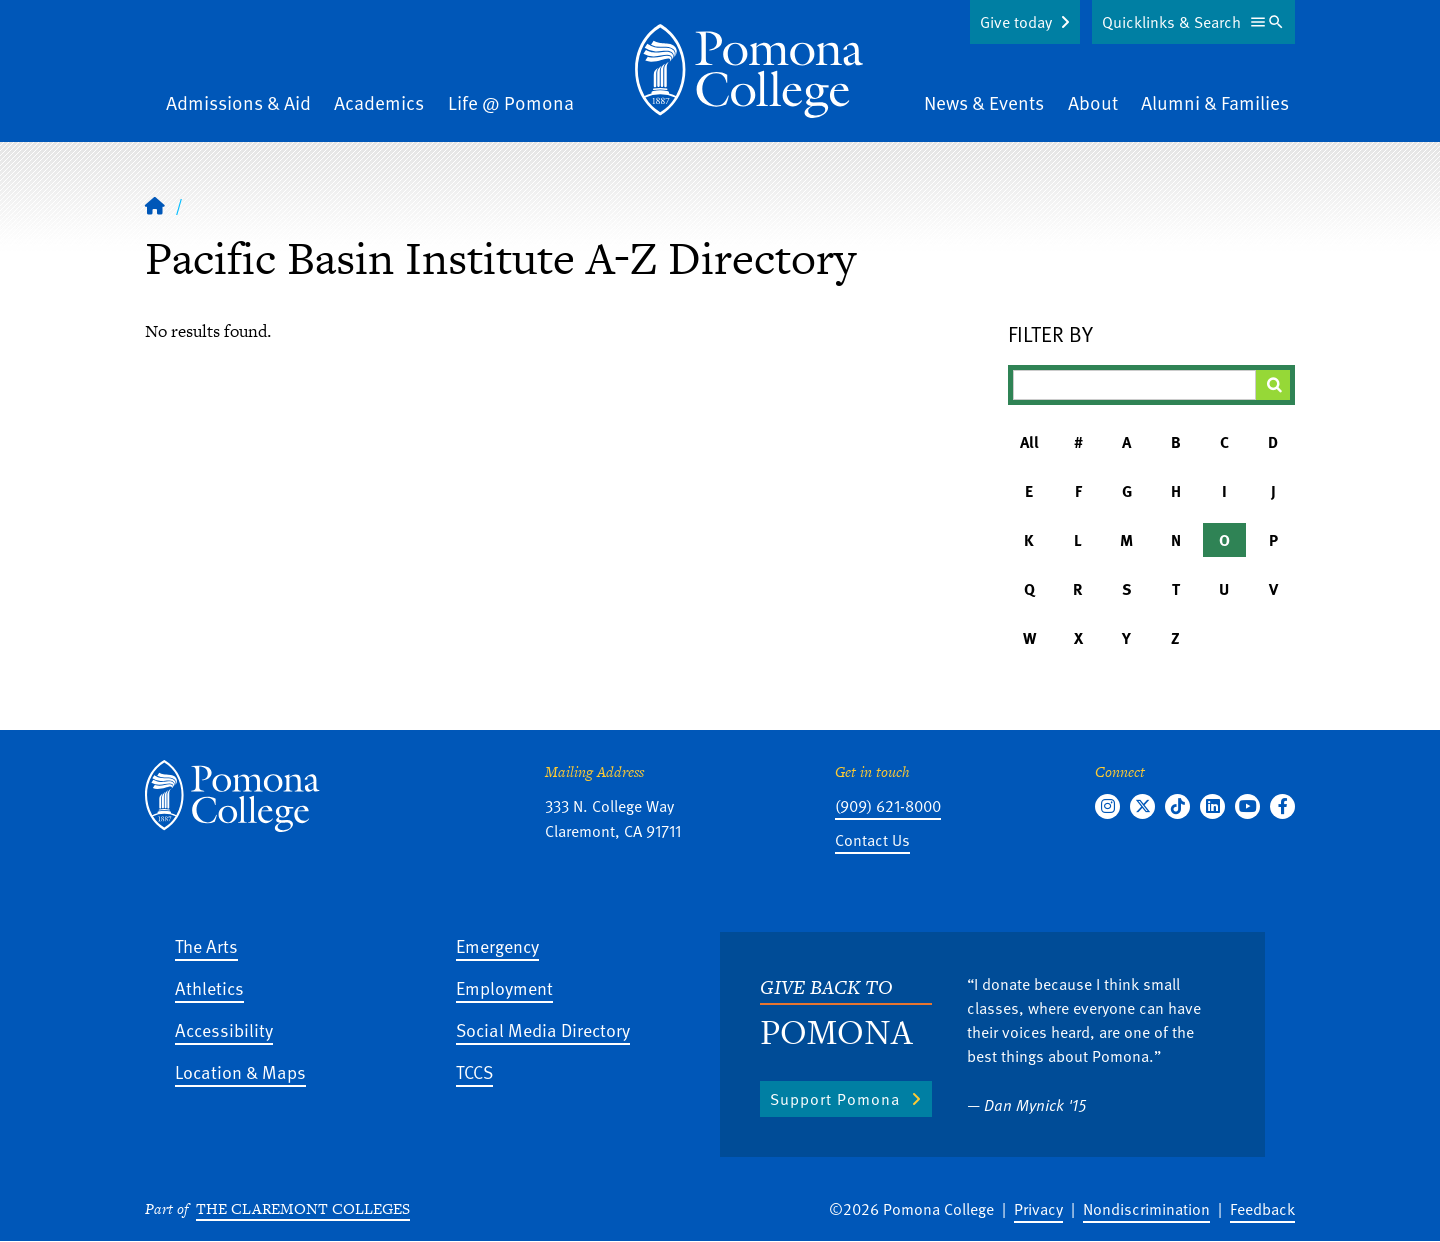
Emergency (497, 945)
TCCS (474, 1071)
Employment (504, 987)
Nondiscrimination (1146, 1209)
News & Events (984, 102)
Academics (379, 102)
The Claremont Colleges (303, 1208)
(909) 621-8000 (888, 806)
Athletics (209, 987)
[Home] (749, 71)
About (1093, 102)
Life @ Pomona (511, 102)
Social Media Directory (543, 1029)
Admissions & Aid (238, 102)
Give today (1016, 22)
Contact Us (872, 840)
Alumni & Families (1215, 102)
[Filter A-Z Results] (1135, 385)
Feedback (1262, 1209)
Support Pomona (835, 1099)
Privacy (1038, 1209)
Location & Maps (240, 1071)
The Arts (206, 945)
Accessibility (224, 1029)
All (1029, 442)
